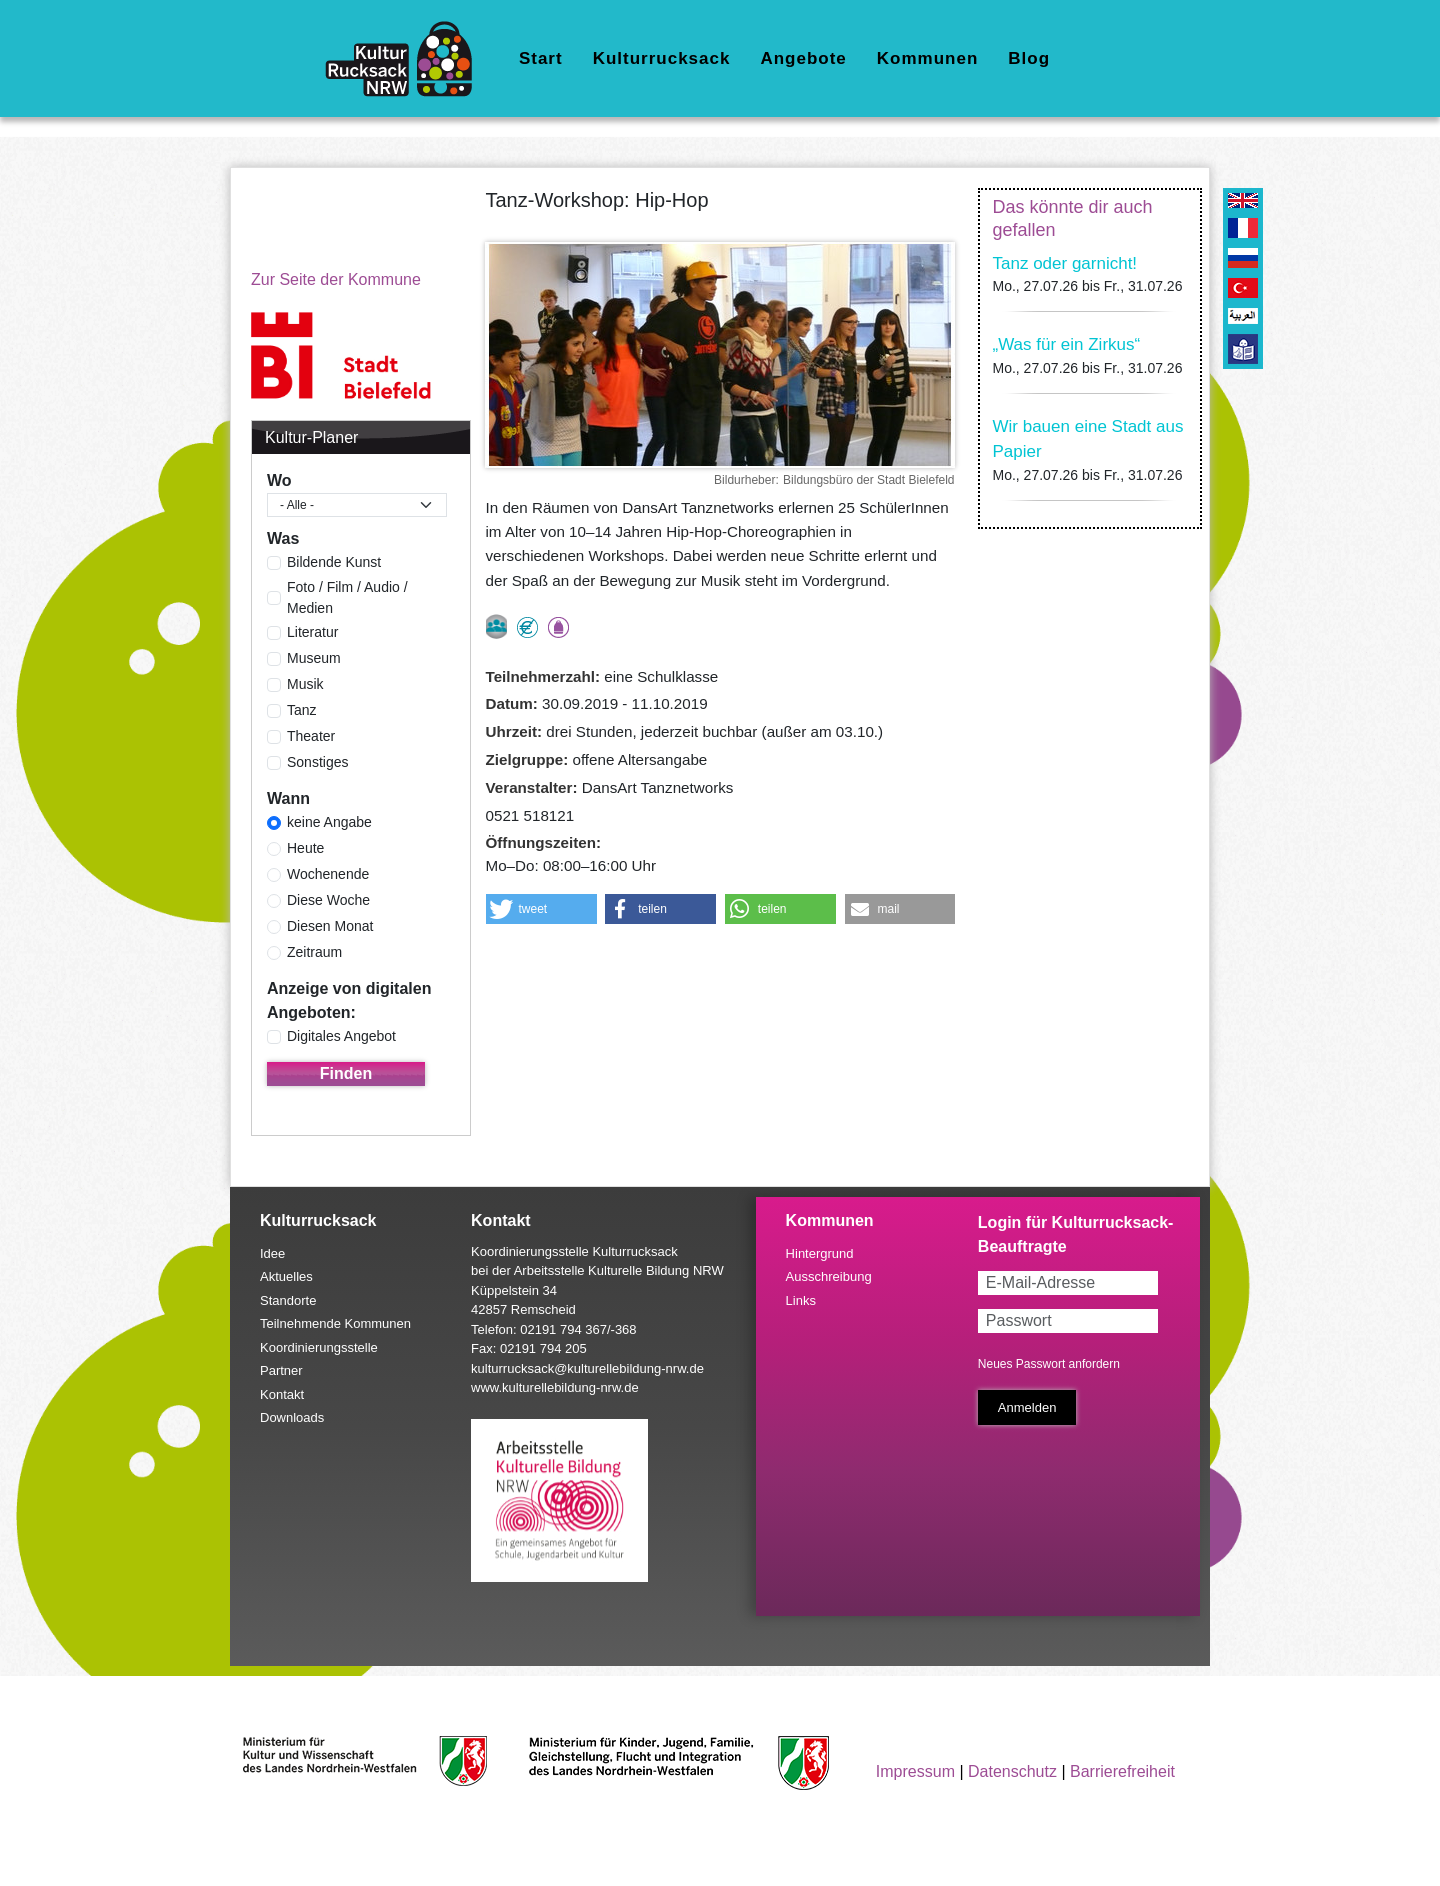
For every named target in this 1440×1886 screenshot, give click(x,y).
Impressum (915, 1771)
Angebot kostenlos (527, 627)
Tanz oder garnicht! (1065, 263)
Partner (281, 1370)
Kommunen (928, 58)
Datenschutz (1012, 1771)
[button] (541, 909)
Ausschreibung (829, 1276)
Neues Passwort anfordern (1049, 1364)
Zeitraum (314, 952)
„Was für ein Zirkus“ (1067, 344)
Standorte (288, 1300)
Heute (305, 848)
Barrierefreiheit (1122, 1771)
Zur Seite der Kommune (336, 279)
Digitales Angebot (341, 1036)
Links (801, 1300)
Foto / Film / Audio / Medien (347, 597)
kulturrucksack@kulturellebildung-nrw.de (587, 1368)
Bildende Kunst (334, 562)
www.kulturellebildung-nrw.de (555, 1387)
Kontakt (282, 1394)
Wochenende (328, 874)
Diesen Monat (330, 926)
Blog (1029, 58)
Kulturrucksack (662, 58)
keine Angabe (329, 822)
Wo (279, 480)
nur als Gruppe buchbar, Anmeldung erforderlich (496, 626)
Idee (272, 1253)
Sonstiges (317, 762)
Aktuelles (286, 1276)
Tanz (302, 710)
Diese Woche (328, 900)
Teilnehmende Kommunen (335, 1323)
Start (541, 58)
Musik (305, 684)
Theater (311, 736)
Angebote (803, 58)
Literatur (312, 632)
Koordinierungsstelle (319, 1347)
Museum (314, 658)
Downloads (292, 1417)
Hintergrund (820, 1253)
